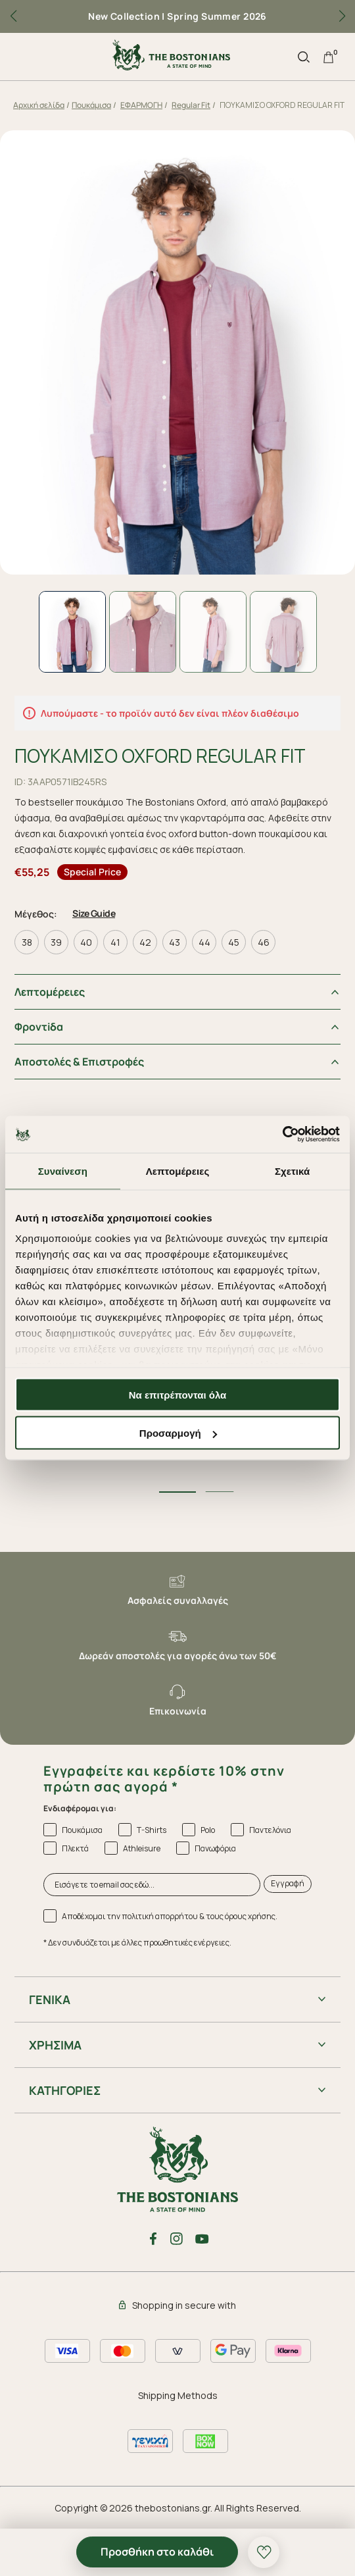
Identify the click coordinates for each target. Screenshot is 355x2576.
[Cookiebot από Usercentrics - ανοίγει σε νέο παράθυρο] (282, 1134)
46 (264, 942)
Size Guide (93, 913)
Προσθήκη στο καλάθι (157, 2551)
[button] (341, 16)
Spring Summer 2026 (217, 16)
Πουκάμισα (91, 105)
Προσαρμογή (178, 1433)
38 (27, 942)
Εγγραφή (287, 1883)
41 (115, 942)
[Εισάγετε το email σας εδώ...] (151, 1883)
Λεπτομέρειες (49, 992)
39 (56, 942)
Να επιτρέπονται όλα (178, 1394)
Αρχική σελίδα (38, 105)
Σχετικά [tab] (292, 1170)
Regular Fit (191, 105)
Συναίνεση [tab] (62, 1170)
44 (204, 942)
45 (233, 942)
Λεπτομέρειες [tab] (178, 1170)
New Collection (124, 16)
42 (145, 942)
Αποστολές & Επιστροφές (79, 1061)
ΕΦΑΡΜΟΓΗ (141, 105)
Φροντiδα (38, 1026)
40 (86, 942)
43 (174, 942)
